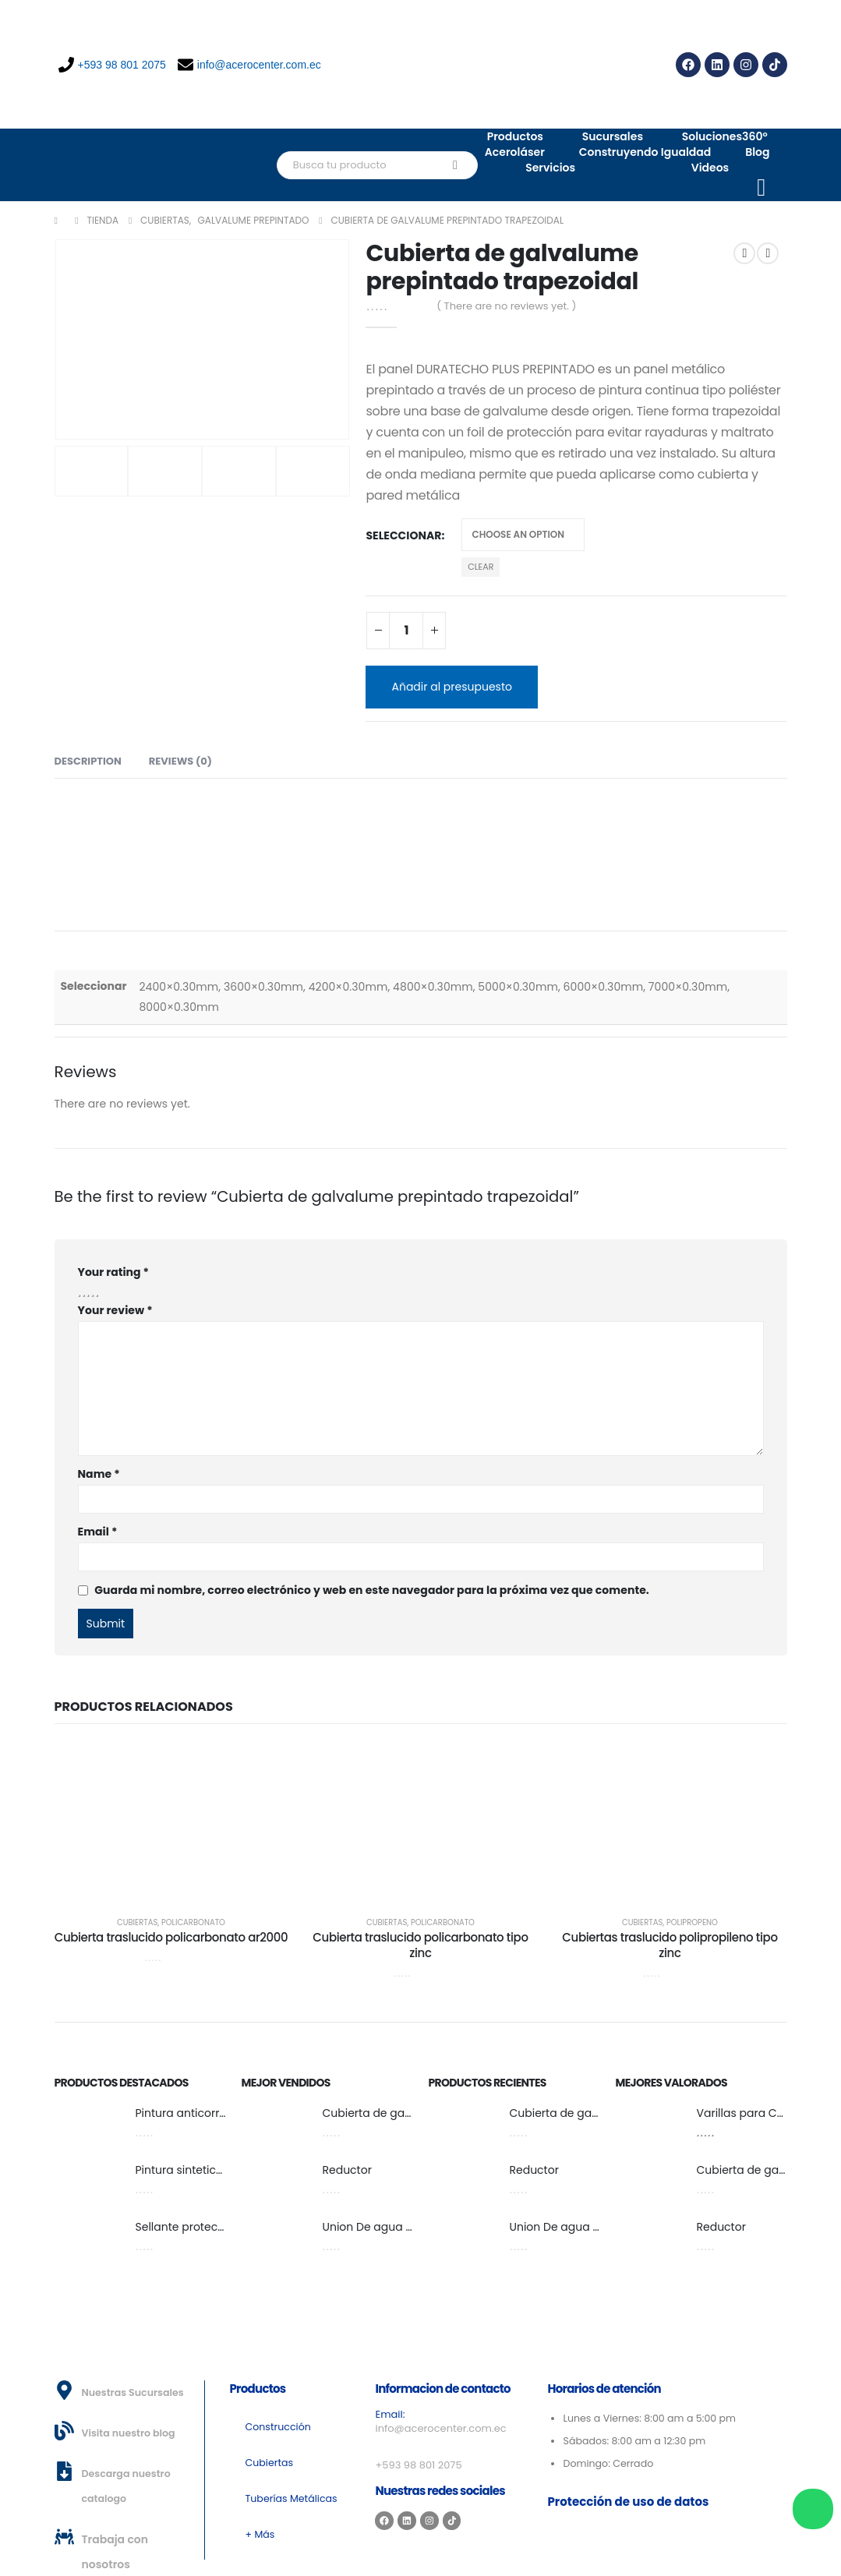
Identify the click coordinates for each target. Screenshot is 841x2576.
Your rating (113, 1272)
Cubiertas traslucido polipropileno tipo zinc (669, 1945)
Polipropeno (692, 1922)
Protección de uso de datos (627, 2501)
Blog (757, 152)
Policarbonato (193, 1922)
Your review (115, 1310)
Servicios (550, 167)
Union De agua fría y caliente (401, 2227)
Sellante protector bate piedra (218, 2227)
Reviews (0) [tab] (180, 761)
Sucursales (612, 136)
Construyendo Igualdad (645, 152)
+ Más (260, 2534)
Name (99, 1474)
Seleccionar (403, 535)
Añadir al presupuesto (451, 686)
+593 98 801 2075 (112, 64)
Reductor (347, 2170)
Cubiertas (137, 1922)
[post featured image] (87, 2125)
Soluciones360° (725, 136)
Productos (515, 136)
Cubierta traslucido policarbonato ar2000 (171, 1937)
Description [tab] (88, 761)
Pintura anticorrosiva (192, 2113)
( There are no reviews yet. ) (506, 306)
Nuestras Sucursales (133, 2392)
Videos (710, 167)
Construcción (278, 2426)
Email (98, 1531)
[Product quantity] (406, 630)
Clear (480, 566)
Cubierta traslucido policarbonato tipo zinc (420, 1945)
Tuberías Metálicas (291, 2498)
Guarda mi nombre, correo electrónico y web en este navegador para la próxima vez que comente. (371, 1590)
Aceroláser (515, 152)
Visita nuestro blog (128, 2433)
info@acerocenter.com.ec (249, 64)
